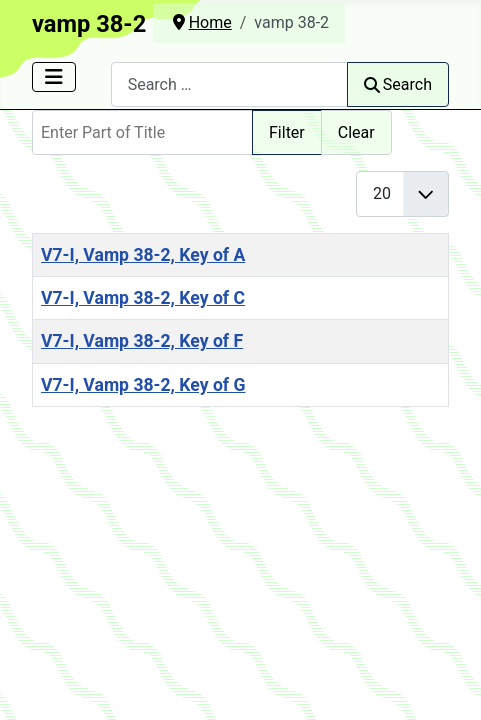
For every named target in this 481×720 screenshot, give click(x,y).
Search (398, 84)
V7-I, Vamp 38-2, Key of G (143, 385)
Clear (356, 132)
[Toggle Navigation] (54, 77)
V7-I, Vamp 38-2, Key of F (142, 341)
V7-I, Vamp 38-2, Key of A (143, 255)
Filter (287, 132)
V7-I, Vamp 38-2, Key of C (143, 298)
